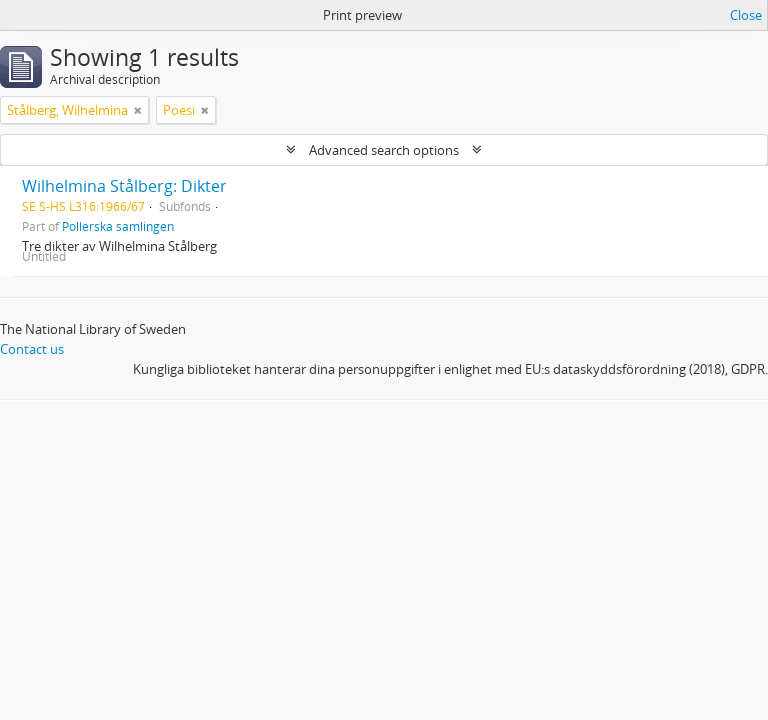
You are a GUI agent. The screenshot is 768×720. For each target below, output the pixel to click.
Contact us (32, 349)
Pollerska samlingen (118, 226)
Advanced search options (384, 150)
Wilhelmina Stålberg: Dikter (124, 186)
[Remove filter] (138, 110)
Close (746, 15)
